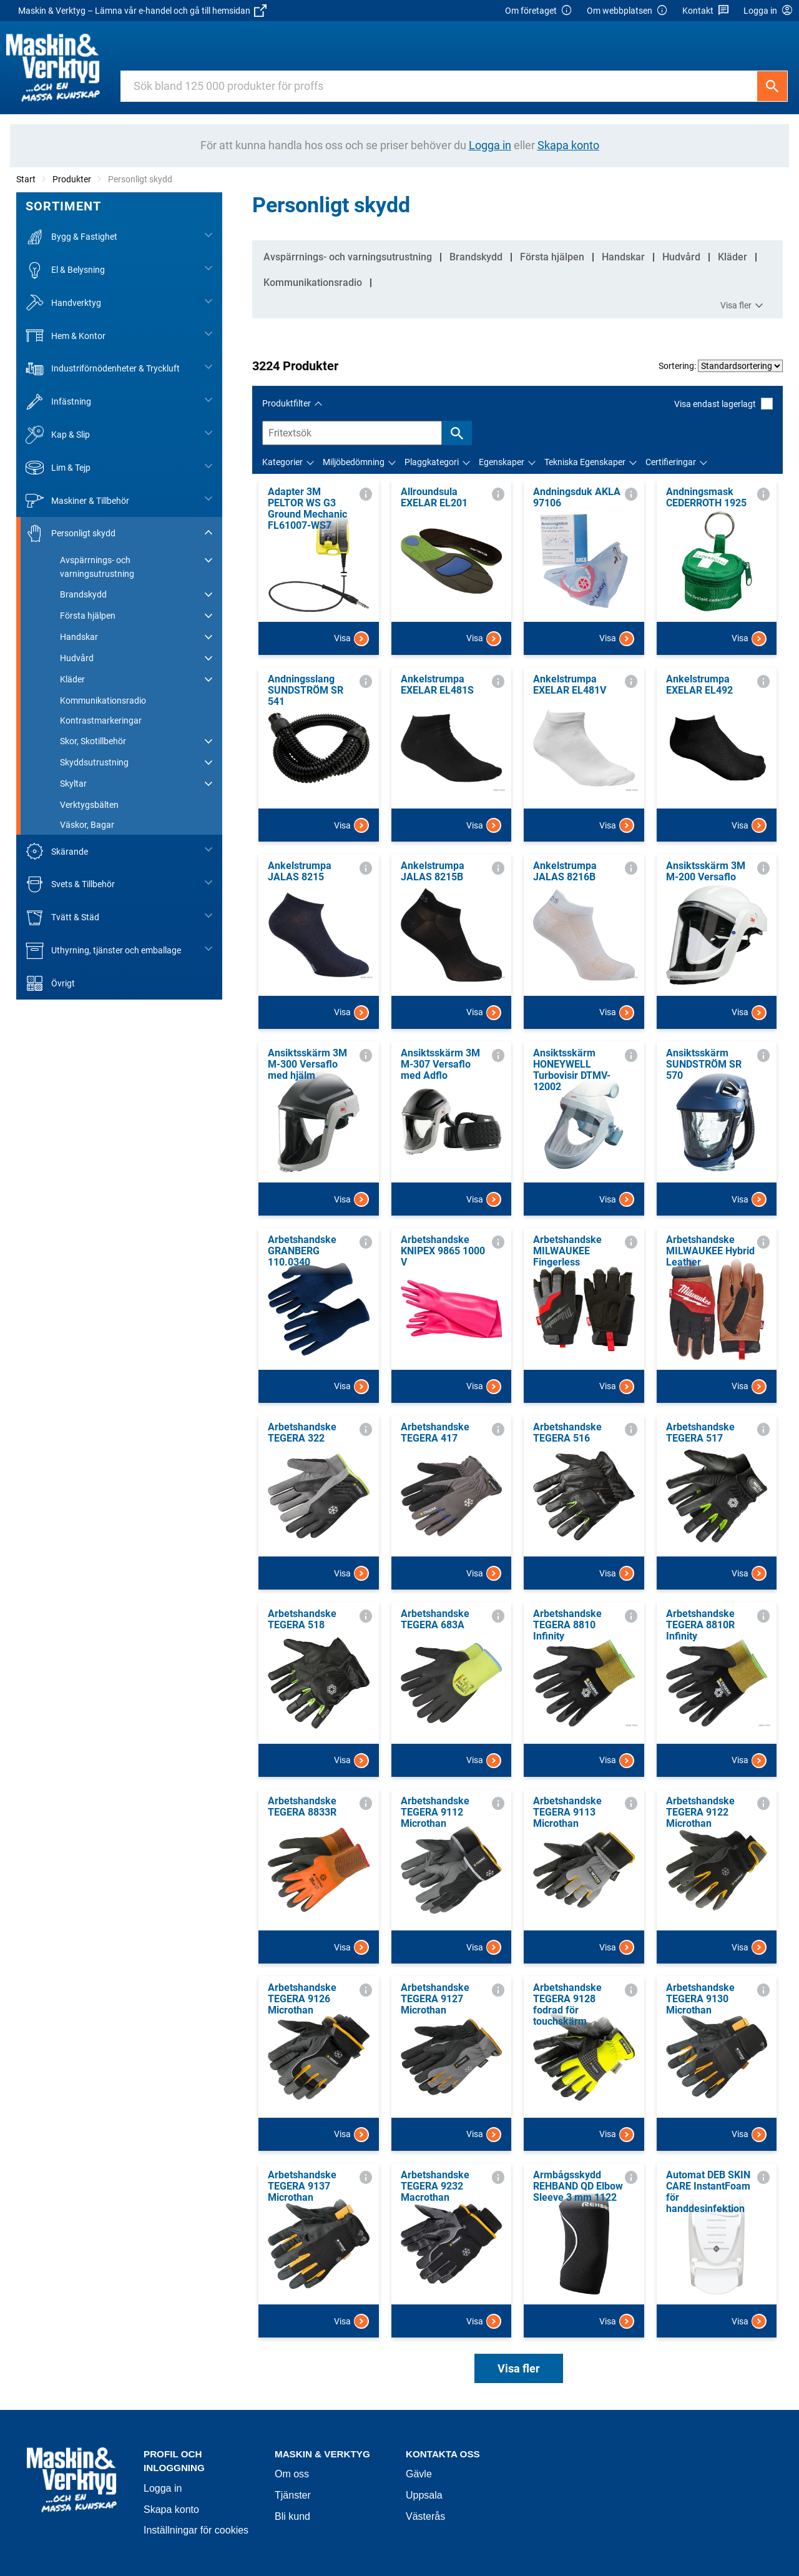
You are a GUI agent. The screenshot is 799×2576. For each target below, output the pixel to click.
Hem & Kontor (65, 336)
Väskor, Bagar (87, 825)
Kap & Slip (58, 435)
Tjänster (293, 2495)
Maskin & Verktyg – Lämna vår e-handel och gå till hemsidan (142, 10)
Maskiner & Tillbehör (77, 500)
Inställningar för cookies (196, 2530)
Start (26, 179)
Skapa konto (171, 2509)
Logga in (163, 2488)
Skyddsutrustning (94, 762)
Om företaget (538, 10)
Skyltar (73, 784)
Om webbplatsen (627, 10)
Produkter (71, 179)
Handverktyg (63, 303)
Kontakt (705, 10)
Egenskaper (501, 462)
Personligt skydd (70, 533)
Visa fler (743, 305)
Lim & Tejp (58, 468)
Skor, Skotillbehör (93, 741)
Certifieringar (670, 462)
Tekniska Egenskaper (584, 462)
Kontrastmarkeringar (101, 720)
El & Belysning (65, 270)
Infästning (58, 402)
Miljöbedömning (354, 462)
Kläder (72, 679)
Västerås (425, 2516)
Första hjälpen (87, 616)
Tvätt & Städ (62, 917)
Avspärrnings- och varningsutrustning (97, 567)
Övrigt (50, 984)
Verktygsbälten (89, 805)
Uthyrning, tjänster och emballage (103, 950)
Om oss (292, 2474)
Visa (351, 638)
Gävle (419, 2474)
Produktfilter (286, 403)
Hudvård (77, 658)
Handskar (79, 637)
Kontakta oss (443, 2454)
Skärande (57, 851)
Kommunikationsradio (103, 700)
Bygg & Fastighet (71, 237)
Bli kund (292, 2516)
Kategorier (282, 462)
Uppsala (424, 2495)
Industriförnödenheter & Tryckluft (103, 369)
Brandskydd (83, 594)
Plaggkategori (431, 462)
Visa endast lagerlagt (723, 404)
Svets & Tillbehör (70, 884)
